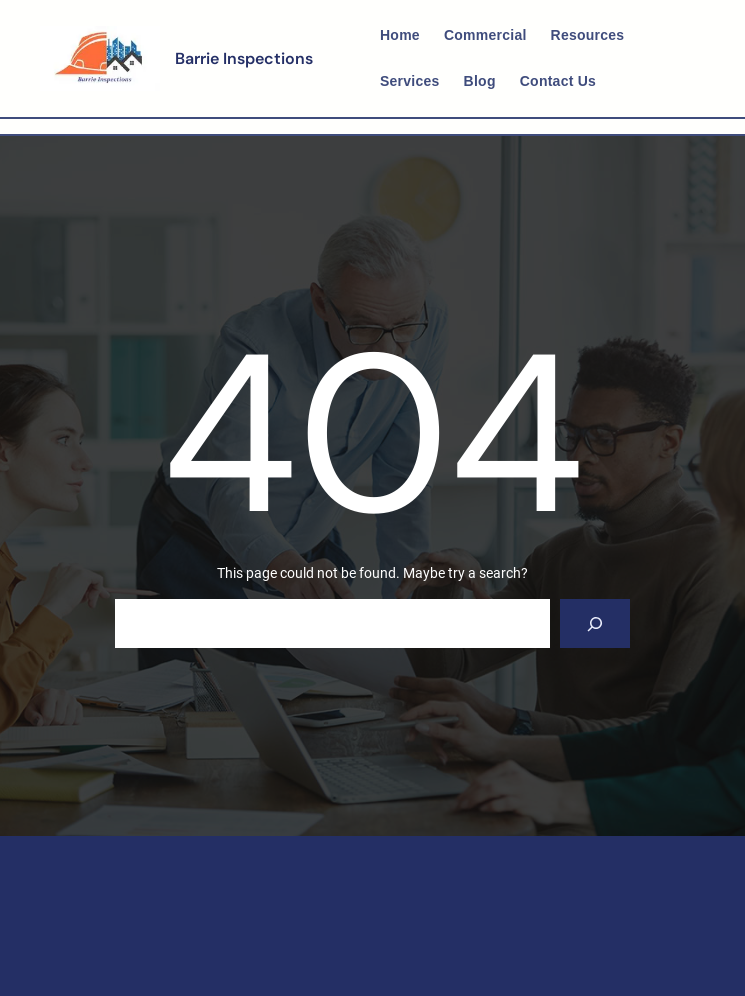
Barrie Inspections (244, 58)
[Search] (595, 623)
